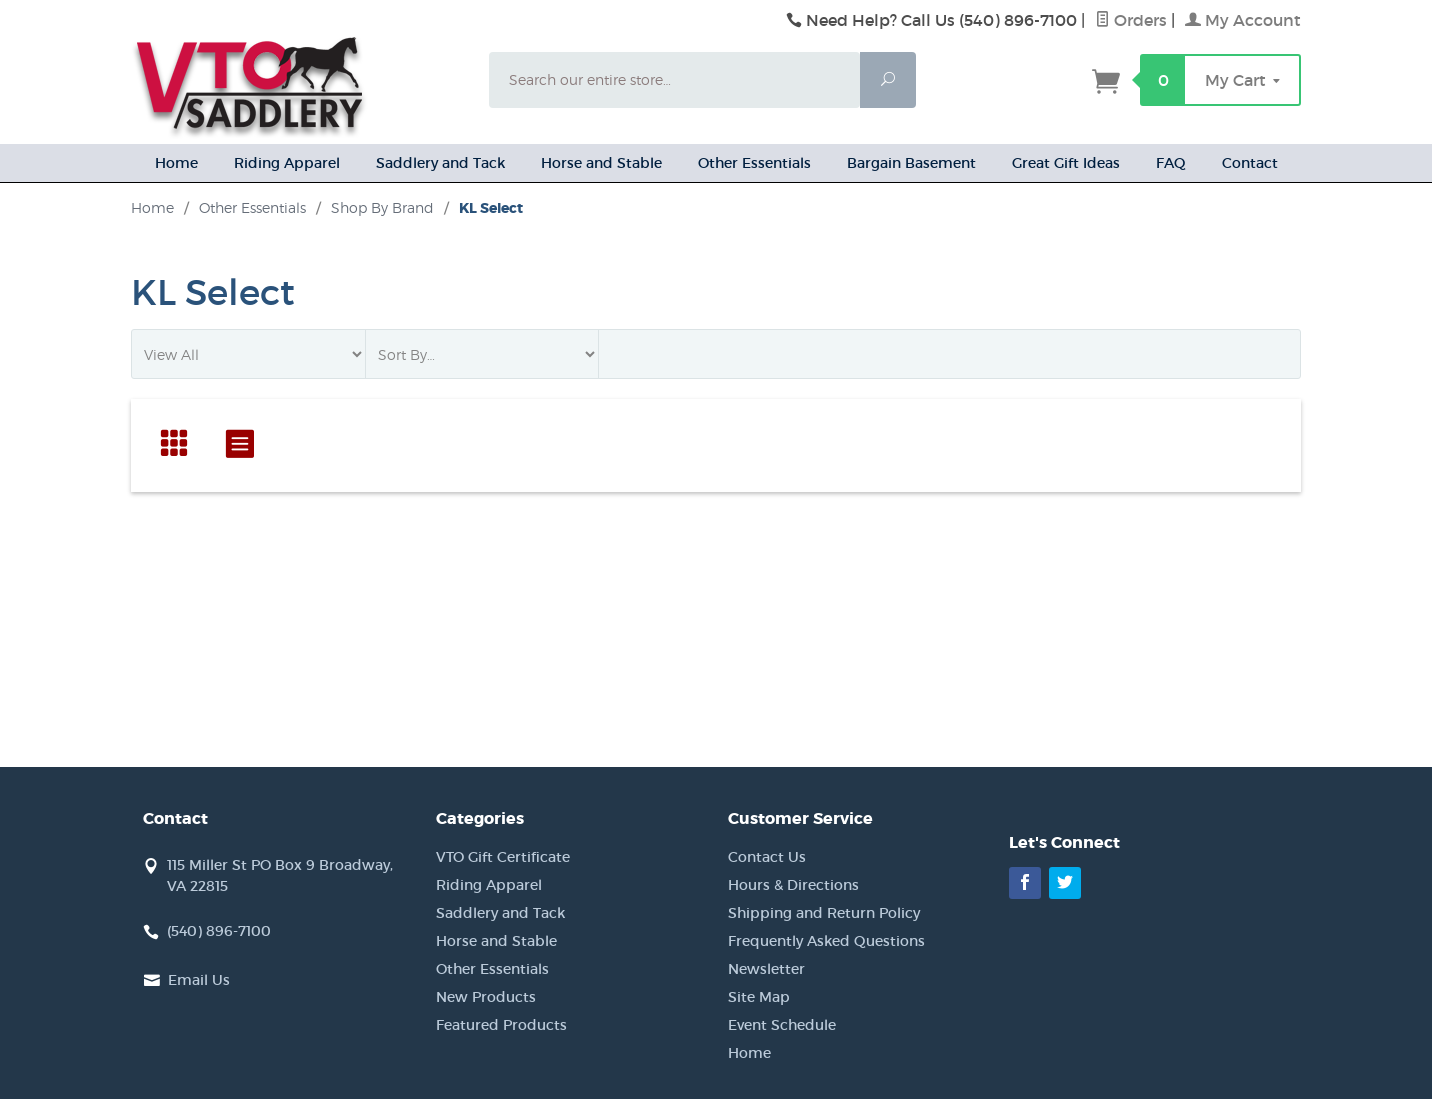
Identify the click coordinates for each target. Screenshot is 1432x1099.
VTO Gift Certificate (503, 857)
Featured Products (501, 1025)
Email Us (199, 980)
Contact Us (767, 857)
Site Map (759, 997)
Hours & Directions (793, 885)
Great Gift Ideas (1066, 163)
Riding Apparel (287, 163)
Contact (1250, 163)
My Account (1243, 20)
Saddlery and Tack (440, 163)
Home (176, 163)
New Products (486, 997)
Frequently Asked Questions (826, 941)
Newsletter (766, 969)
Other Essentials (754, 163)
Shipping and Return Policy (824, 913)
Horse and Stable (601, 163)
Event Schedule (782, 1025)
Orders (1131, 20)
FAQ (1171, 163)
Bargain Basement (911, 163)
